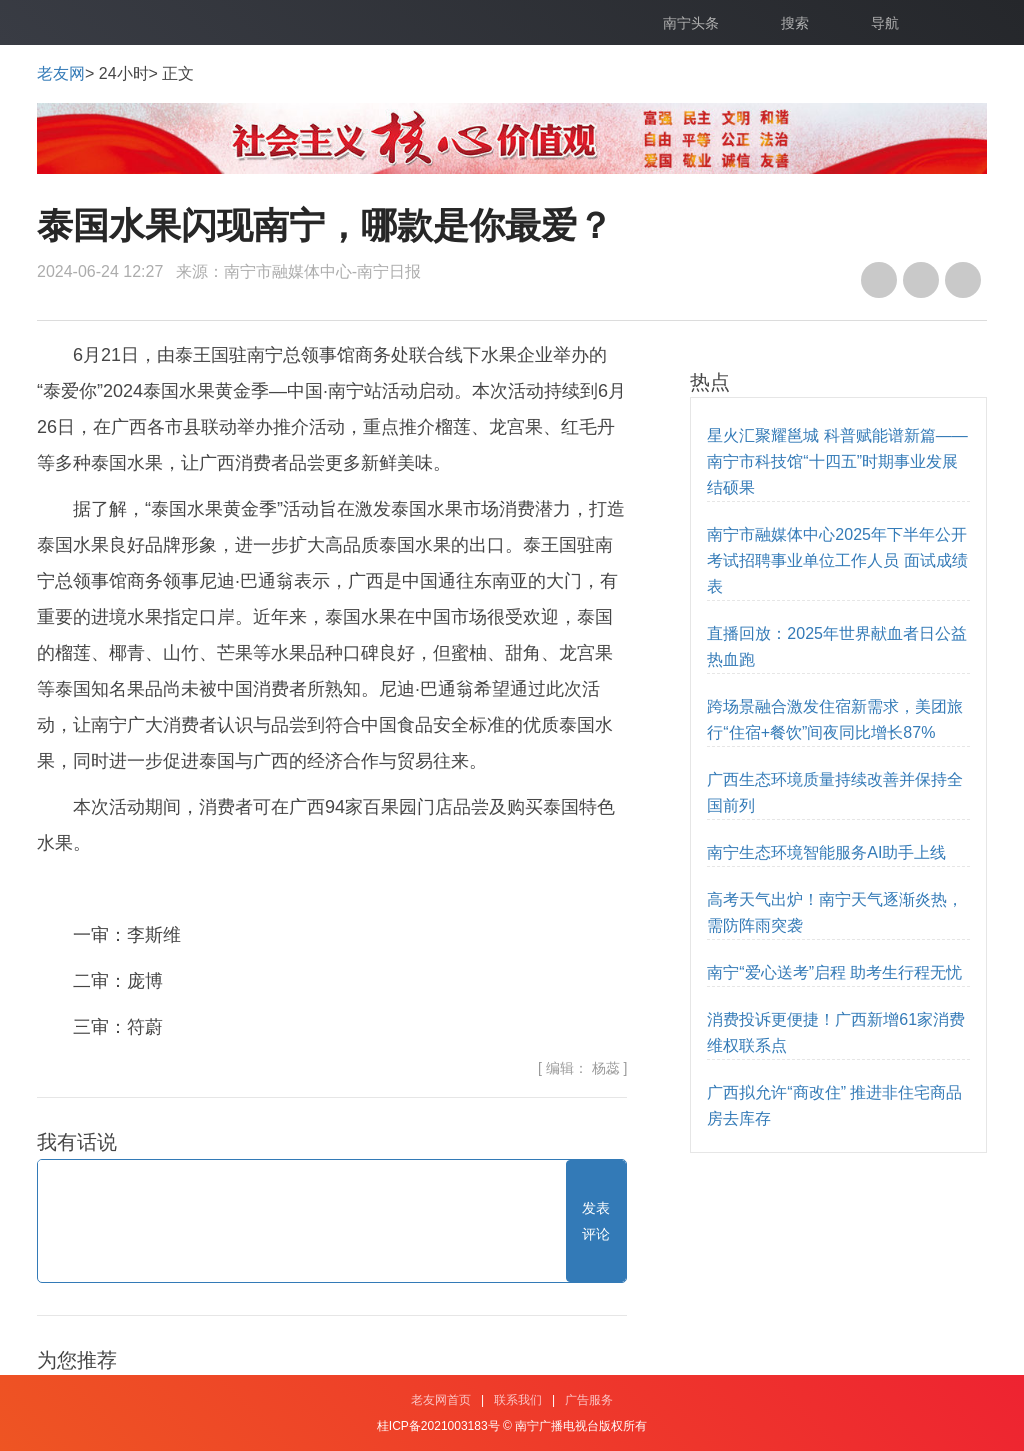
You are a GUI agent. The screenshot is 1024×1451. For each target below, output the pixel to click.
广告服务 (589, 1400)
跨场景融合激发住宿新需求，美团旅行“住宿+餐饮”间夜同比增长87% (835, 719)
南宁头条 (691, 23)
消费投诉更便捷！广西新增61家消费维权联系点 (836, 1032)
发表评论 (596, 1221)
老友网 (61, 73)
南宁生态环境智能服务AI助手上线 (826, 852)
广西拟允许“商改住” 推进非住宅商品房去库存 (834, 1105)
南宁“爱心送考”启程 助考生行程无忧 (834, 972)
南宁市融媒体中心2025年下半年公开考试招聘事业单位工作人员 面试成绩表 (837, 560)
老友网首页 (441, 1400)
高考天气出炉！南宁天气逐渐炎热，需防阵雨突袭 (835, 912)
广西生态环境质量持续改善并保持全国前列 (835, 792)
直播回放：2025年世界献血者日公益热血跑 (837, 646)
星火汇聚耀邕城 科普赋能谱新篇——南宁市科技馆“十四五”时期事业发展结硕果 (837, 461)
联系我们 (518, 1400)
